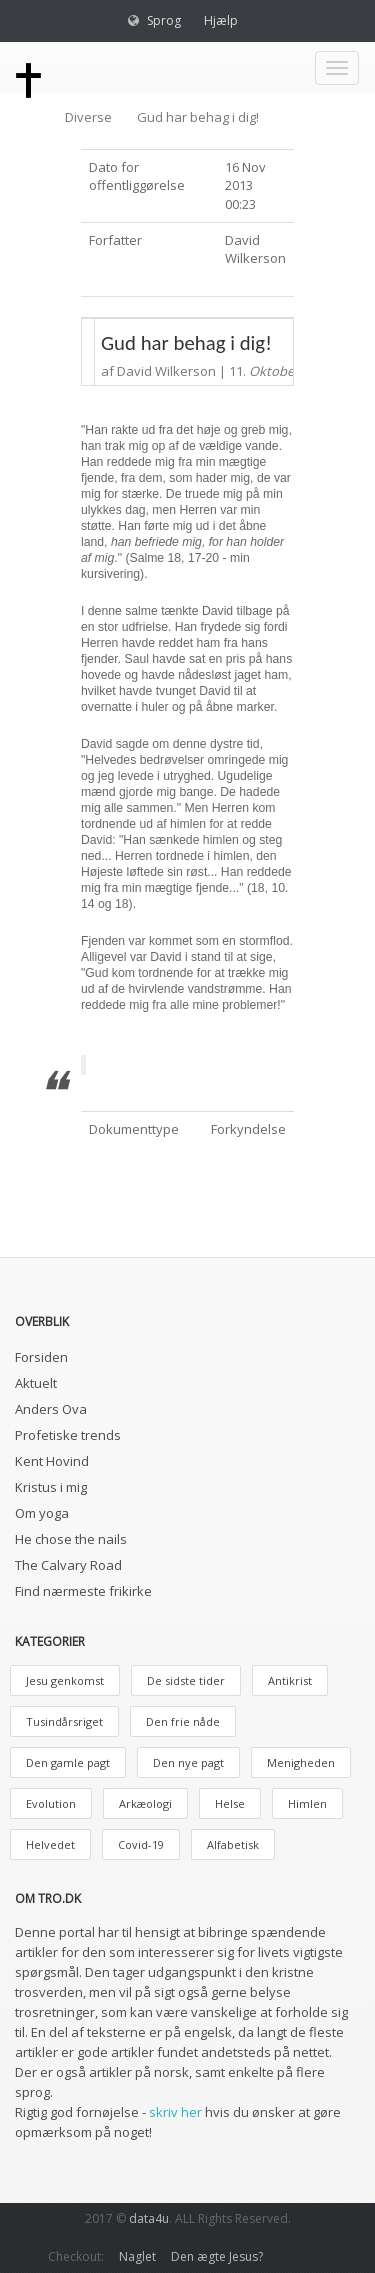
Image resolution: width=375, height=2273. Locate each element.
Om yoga (42, 1513)
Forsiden (41, 1357)
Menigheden (301, 1762)
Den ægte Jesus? (217, 2256)
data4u (149, 2218)
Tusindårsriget (64, 1721)
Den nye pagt (188, 1762)
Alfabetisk (233, 1844)
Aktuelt (36, 1383)
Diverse (88, 117)
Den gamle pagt (68, 1762)
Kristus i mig (51, 1487)
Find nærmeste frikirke (83, 1591)
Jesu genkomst (65, 1680)
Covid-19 (141, 1844)
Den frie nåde (183, 1721)
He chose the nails (71, 1539)
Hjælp (221, 20)
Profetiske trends (68, 1435)
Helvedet (50, 1844)
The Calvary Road (68, 1565)
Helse (230, 1803)
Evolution (51, 1803)
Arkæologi (145, 1803)
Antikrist (290, 1680)
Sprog (164, 20)
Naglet (137, 2256)
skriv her (175, 2112)
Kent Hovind (52, 1461)
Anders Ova (51, 1409)
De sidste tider (186, 1680)
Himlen (307, 1803)
